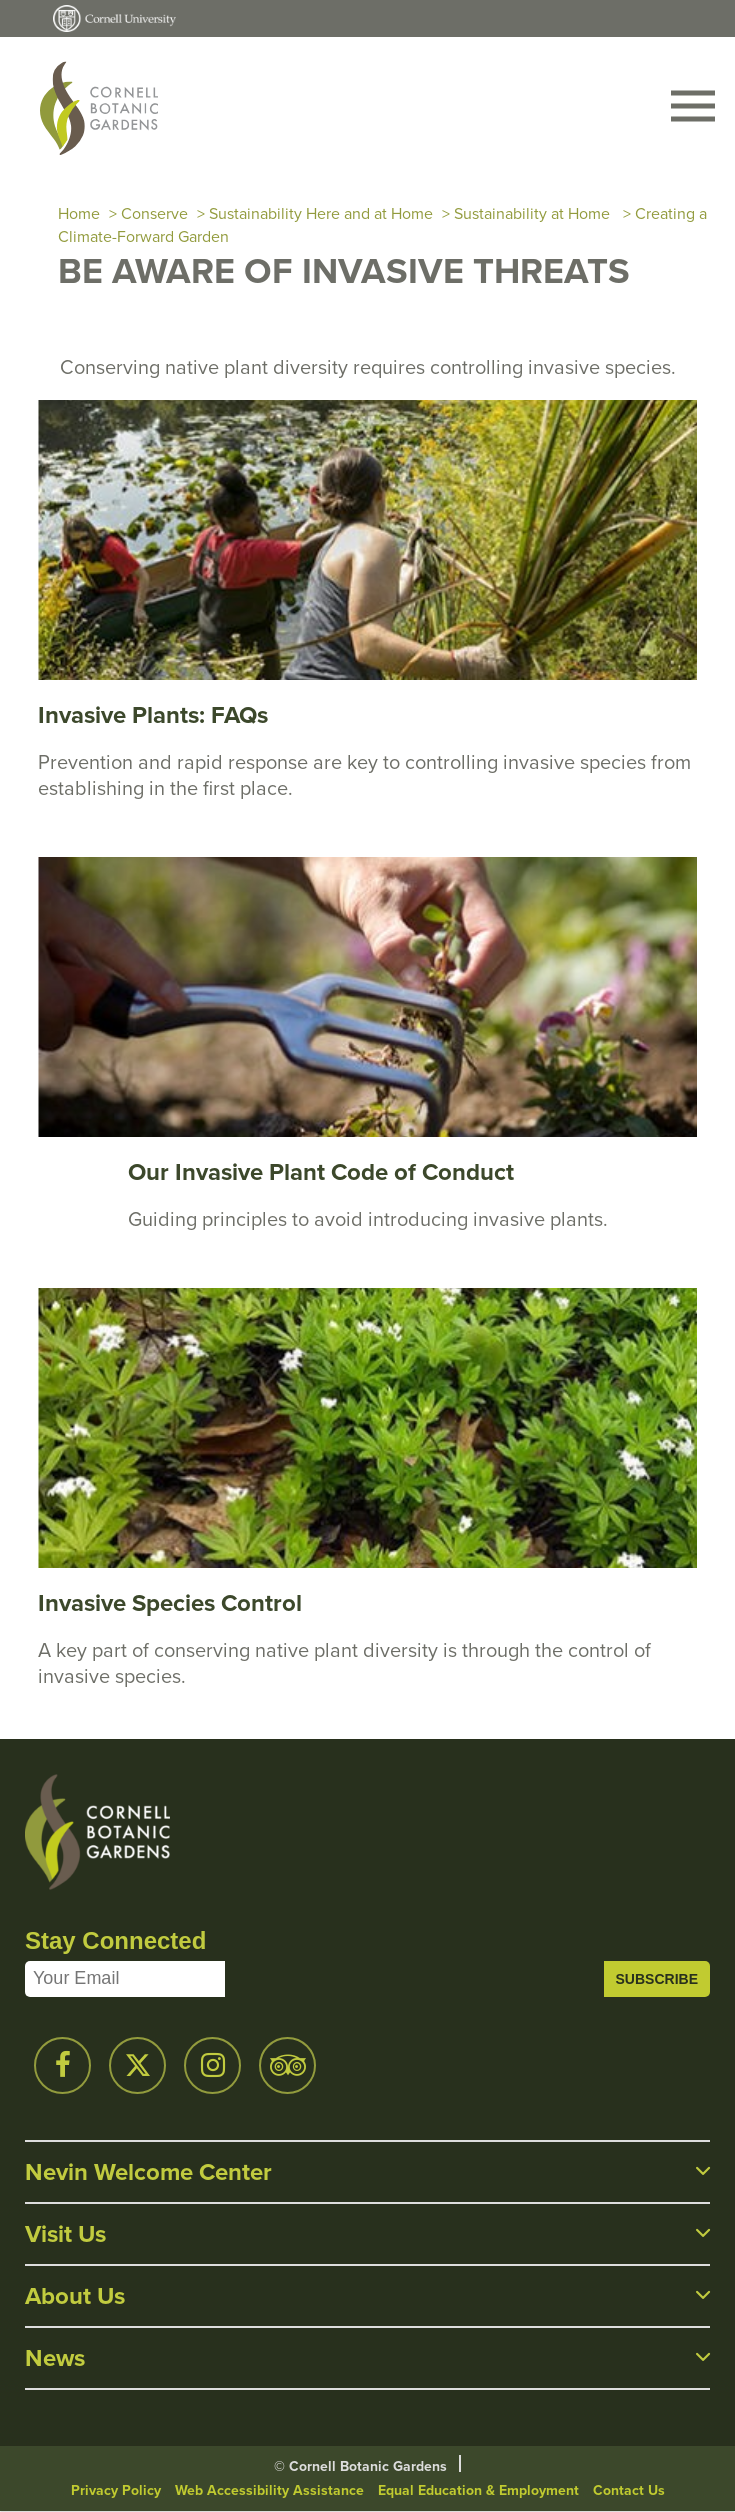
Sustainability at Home (534, 213)
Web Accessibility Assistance (269, 2490)
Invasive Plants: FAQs (153, 714)
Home (79, 213)
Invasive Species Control (170, 1602)
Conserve (154, 213)
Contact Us (629, 2490)
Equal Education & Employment (478, 2490)
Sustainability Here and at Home (321, 213)
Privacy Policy (116, 2490)
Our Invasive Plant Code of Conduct (321, 1171)
